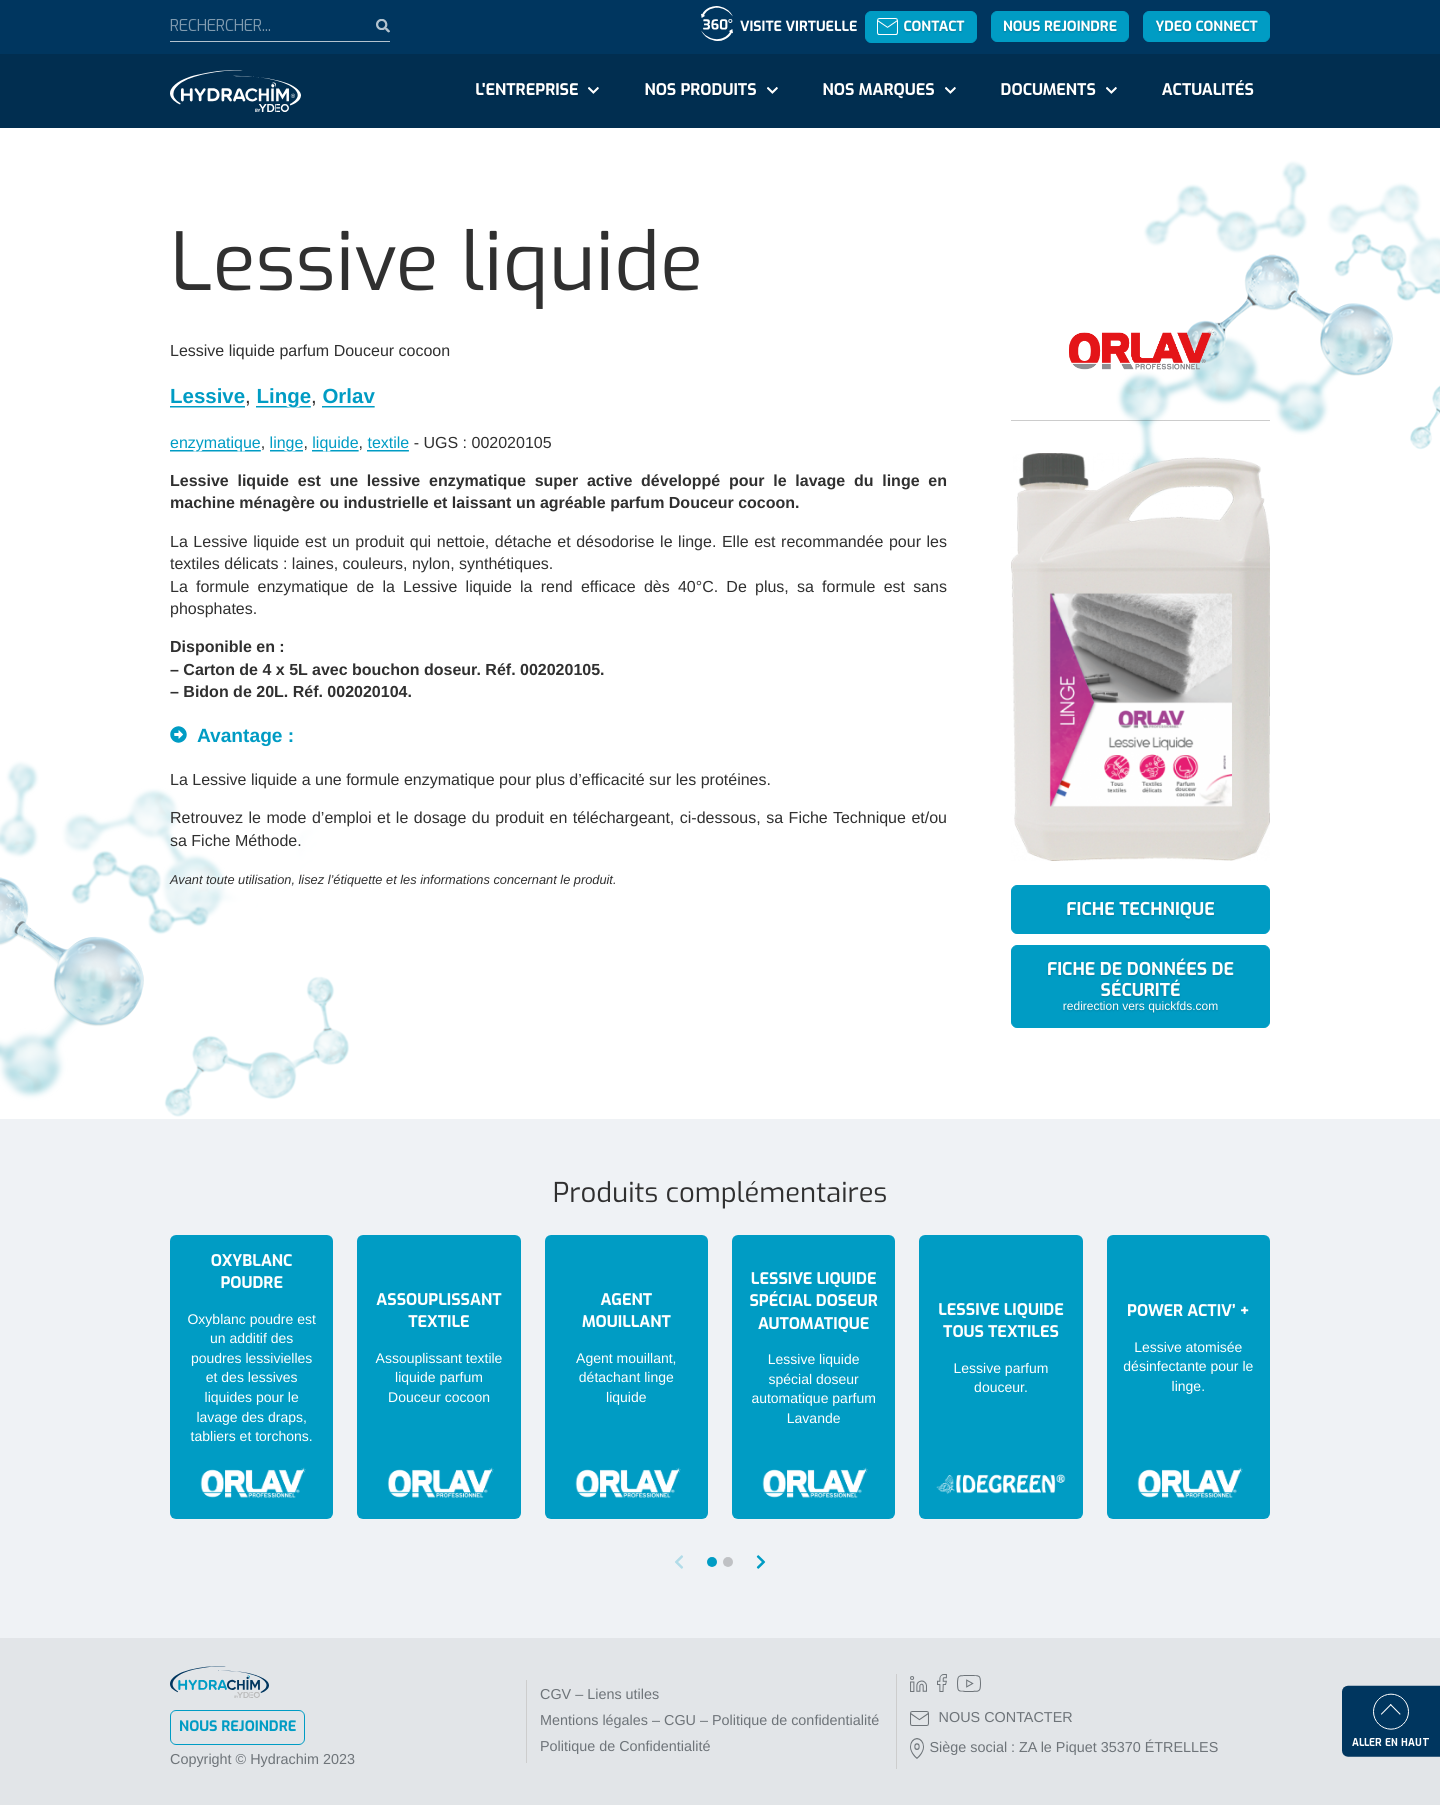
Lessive (207, 396)
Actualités (1208, 90)
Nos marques (878, 90)
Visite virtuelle (798, 26)
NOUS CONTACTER (991, 1718)
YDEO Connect (1206, 26)
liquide (335, 443)
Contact (920, 26)
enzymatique (215, 443)
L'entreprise (526, 90)
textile (388, 443)
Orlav (348, 396)
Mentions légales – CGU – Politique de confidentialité (709, 1721)
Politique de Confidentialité (625, 1747)
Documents (1048, 90)
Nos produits (700, 90)
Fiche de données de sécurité (1140, 985)
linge (287, 443)
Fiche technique (1140, 909)
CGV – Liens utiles (599, 1695)
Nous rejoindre (1060, 26)
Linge (283, 396)
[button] (761, 1562)
